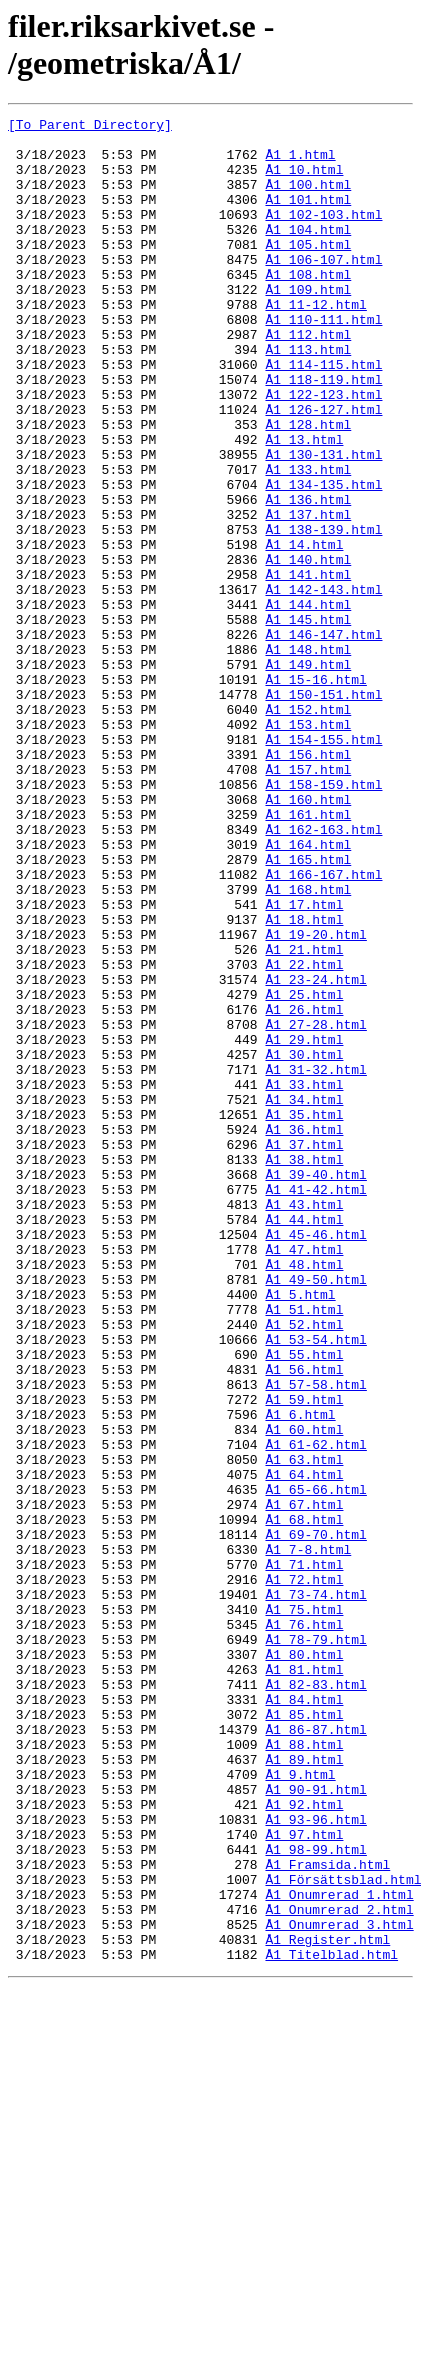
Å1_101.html (308, 217)
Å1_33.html (304, 1279)
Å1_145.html (308, 721)
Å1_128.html (308, 487)
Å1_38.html (304, 1369)
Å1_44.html (304, 1441)
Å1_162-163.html (323, 973)
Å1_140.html (308, 649)
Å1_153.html (308, 847)
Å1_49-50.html (315, 1513)
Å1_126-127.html (323, 469)
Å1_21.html (304, 1117)
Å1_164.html (308, 991)
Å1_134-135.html (323, 559)
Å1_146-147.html (323, 739)
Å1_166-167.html (323, 1027)
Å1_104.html (308, 253)
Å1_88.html (304, 2071)
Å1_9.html (300, 2107)
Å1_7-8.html (308, 1837)
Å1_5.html (300, 1531)
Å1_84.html (304, 2017)
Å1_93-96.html (315, 2161)
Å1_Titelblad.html (331, 2323)
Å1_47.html (304, 1477)
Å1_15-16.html (315, 793)
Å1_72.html (304, 1873)
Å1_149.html (308, 775)
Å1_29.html (304, 1225)
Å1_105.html (308, 271)
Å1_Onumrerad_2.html (339, 2269)
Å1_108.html (308, 307)
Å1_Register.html (327, 2305)
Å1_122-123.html (323, 451)
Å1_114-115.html (323, 415)
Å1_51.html (304, 1549)
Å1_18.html (304, 1081)
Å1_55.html (304, 1603)
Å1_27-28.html (315, 1207)
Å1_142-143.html (323, 685)
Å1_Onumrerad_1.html (339, 2251)
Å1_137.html (308, 595)
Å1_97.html (304, 2179)
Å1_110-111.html (323, 361)
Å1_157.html (308, 901)
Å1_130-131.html (323, 523)
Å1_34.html (304, 1297)
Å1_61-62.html (315, 1711)
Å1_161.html (308, 955)
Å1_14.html (304, 631)
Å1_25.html (304, 1171)
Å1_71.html (304, 1855)
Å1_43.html (304, 1423)
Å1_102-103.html (323, 235)
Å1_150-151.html (323, 811)
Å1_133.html (308, 541)
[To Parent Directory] (90, 127)
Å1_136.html (308, 577)
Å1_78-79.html (315, 1945)
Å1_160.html (308, 937)
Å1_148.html (308, 757)
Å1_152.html (308, 829)
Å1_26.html (304, 1189)
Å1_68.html (304, 1801)
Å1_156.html (308, 883)
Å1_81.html (304, 1981)
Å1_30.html (304, 1243)
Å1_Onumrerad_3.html (339, 2287)
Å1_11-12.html (315, 343)
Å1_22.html (304, 1135)
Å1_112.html (308, 379)
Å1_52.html (304, 1567)
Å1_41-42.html (315, 1405)
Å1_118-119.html (323, 433)
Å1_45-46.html (315, 1459)
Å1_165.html (308, 1009)
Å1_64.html (304, 1747)
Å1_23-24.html (315, 1153)
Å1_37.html (304, 1351)
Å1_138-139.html (323, 613)
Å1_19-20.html (315, 1099)
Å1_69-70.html (315, 1819)
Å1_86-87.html (315, 2053)
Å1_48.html (304, 1495)
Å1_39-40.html (315, 1387)
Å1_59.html (304, 1657)
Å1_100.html (308, 199)
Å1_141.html (308, 667)
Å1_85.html (304, 2035)
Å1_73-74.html (315, 1891)
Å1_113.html (308, 397)
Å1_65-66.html (315, 1765)
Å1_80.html (304, 1963)
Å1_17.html (304, 1063)
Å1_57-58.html (315, 1639)
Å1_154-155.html (323, 865)
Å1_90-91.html (315, 2125)
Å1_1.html (300, 163)
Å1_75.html (304, 1909)
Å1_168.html (308, 1045)
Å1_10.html (304, 181)
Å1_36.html (304, 1333)
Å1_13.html (304, 505)
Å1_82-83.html (315, 1999)
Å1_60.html (304, 1693)
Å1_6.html (300, 1675)
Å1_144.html (308, 703)
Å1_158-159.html (323, 919)
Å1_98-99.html (315, 2197)
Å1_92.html (304, 2143)
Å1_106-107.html (323, 289)
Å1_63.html (304, 1729)
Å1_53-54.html (315, 1585)
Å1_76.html (304, 1927)
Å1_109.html (308, 325)
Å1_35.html (304, 1315)
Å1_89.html (304, 2089)
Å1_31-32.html (315, 1261)
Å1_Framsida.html (327, 2215)
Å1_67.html (304, 1783)
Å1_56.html (304, 1621)
